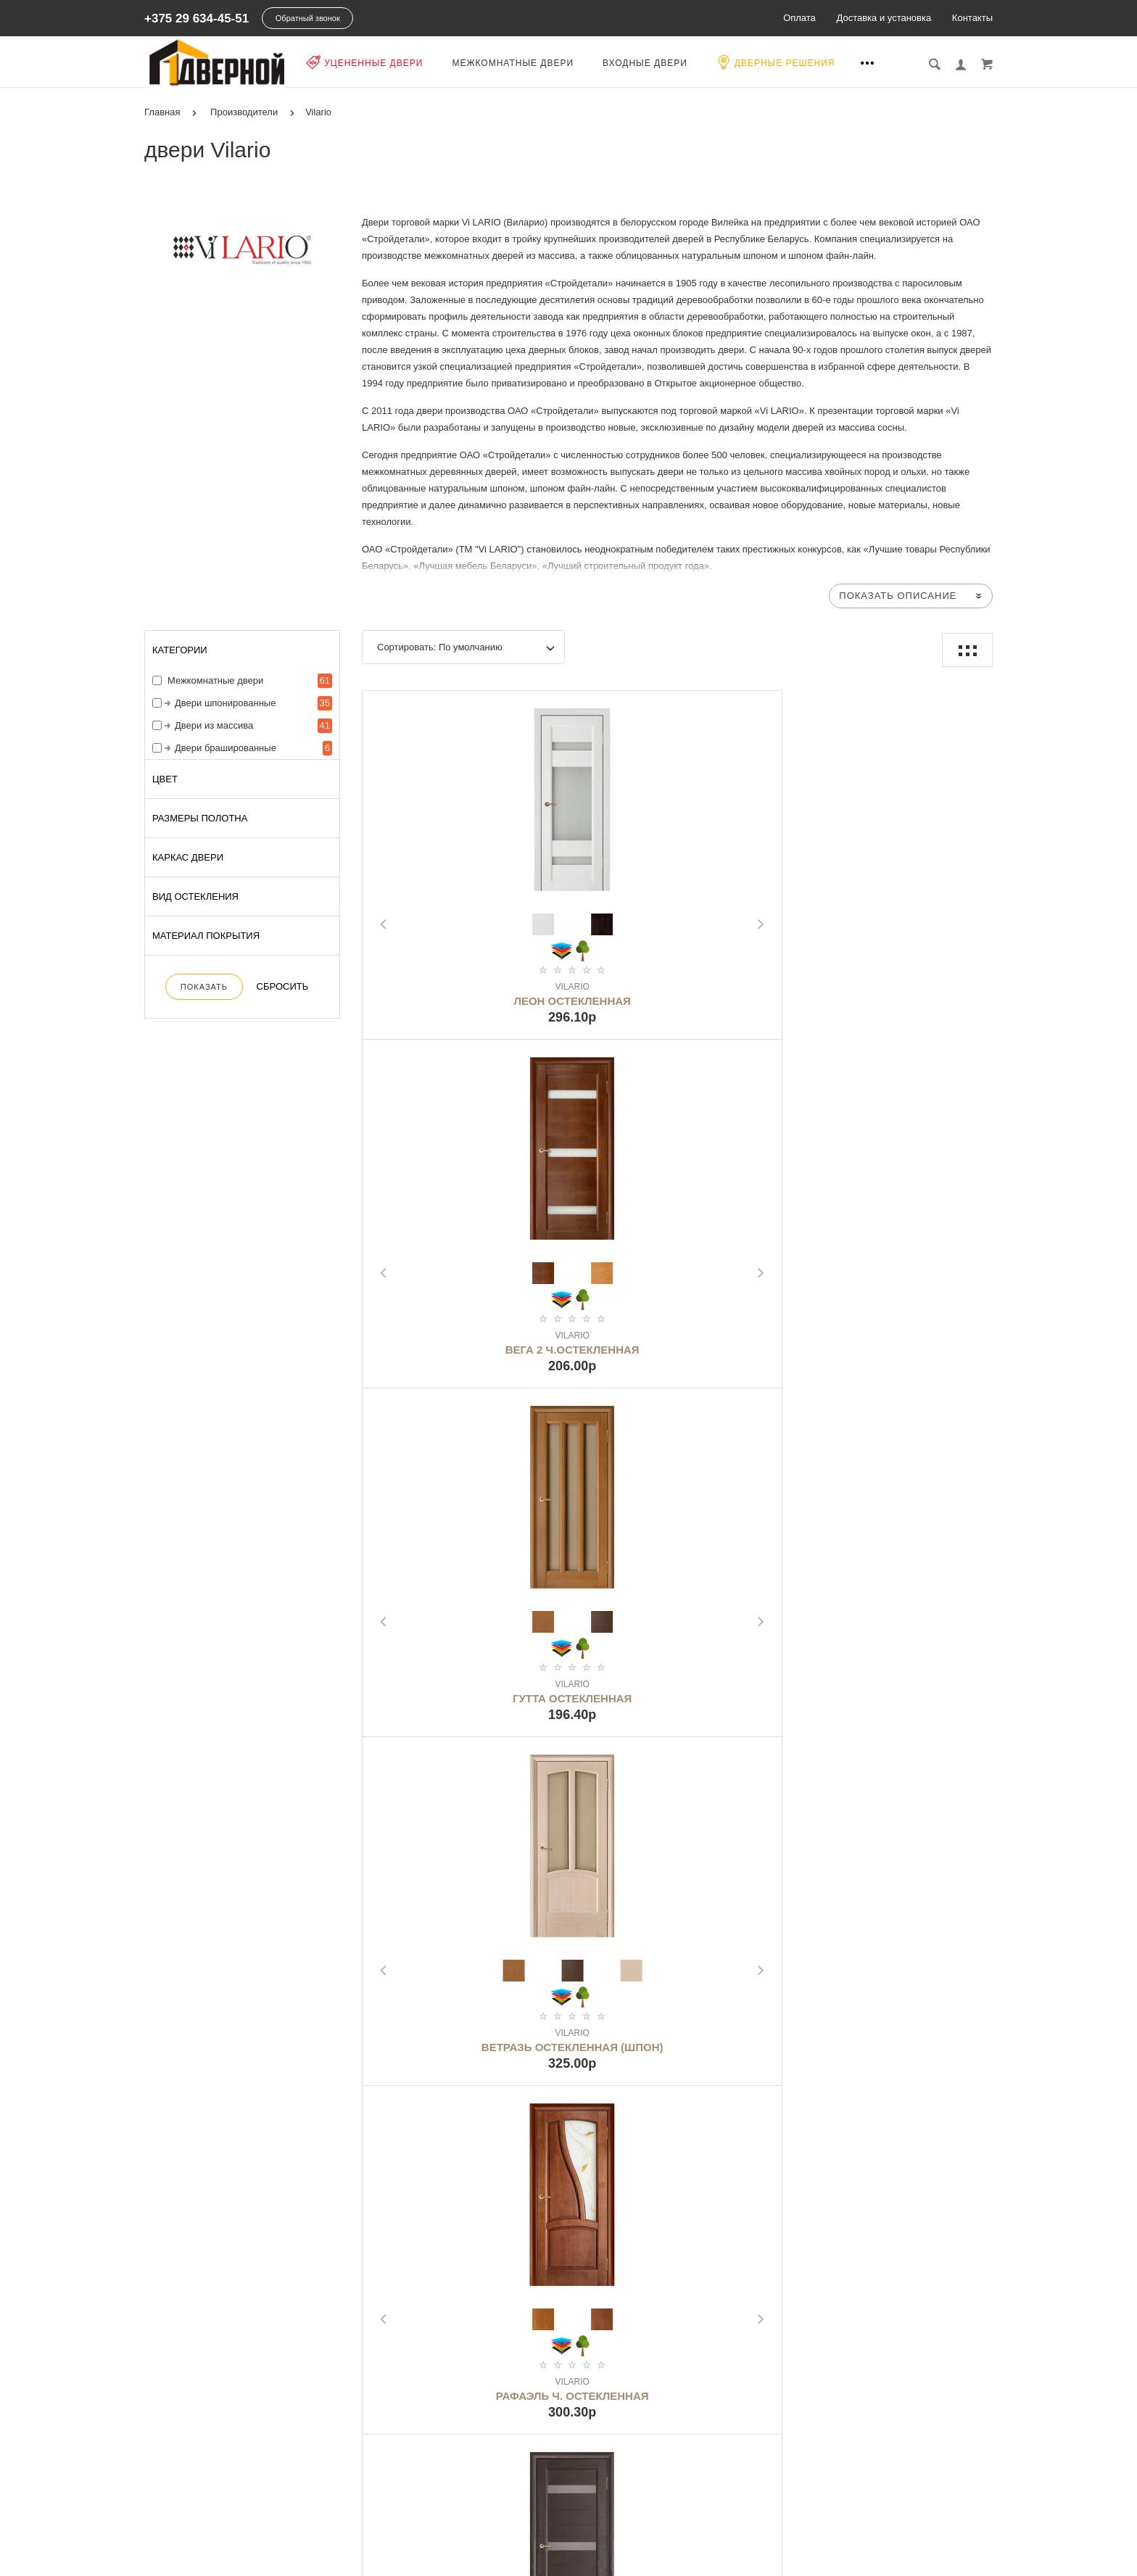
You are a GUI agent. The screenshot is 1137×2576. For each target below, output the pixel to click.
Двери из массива (214, 725)
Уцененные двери (378, 62)
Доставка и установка (883, 17)
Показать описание (897, 595)
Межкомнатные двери (526, 63)
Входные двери (658, 63)
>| (764, 2124)
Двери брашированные (225, 747)
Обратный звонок (308, 18)
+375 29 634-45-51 (196, 18)
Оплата (799, 17)
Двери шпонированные (225, 702)
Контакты (972, 17)
